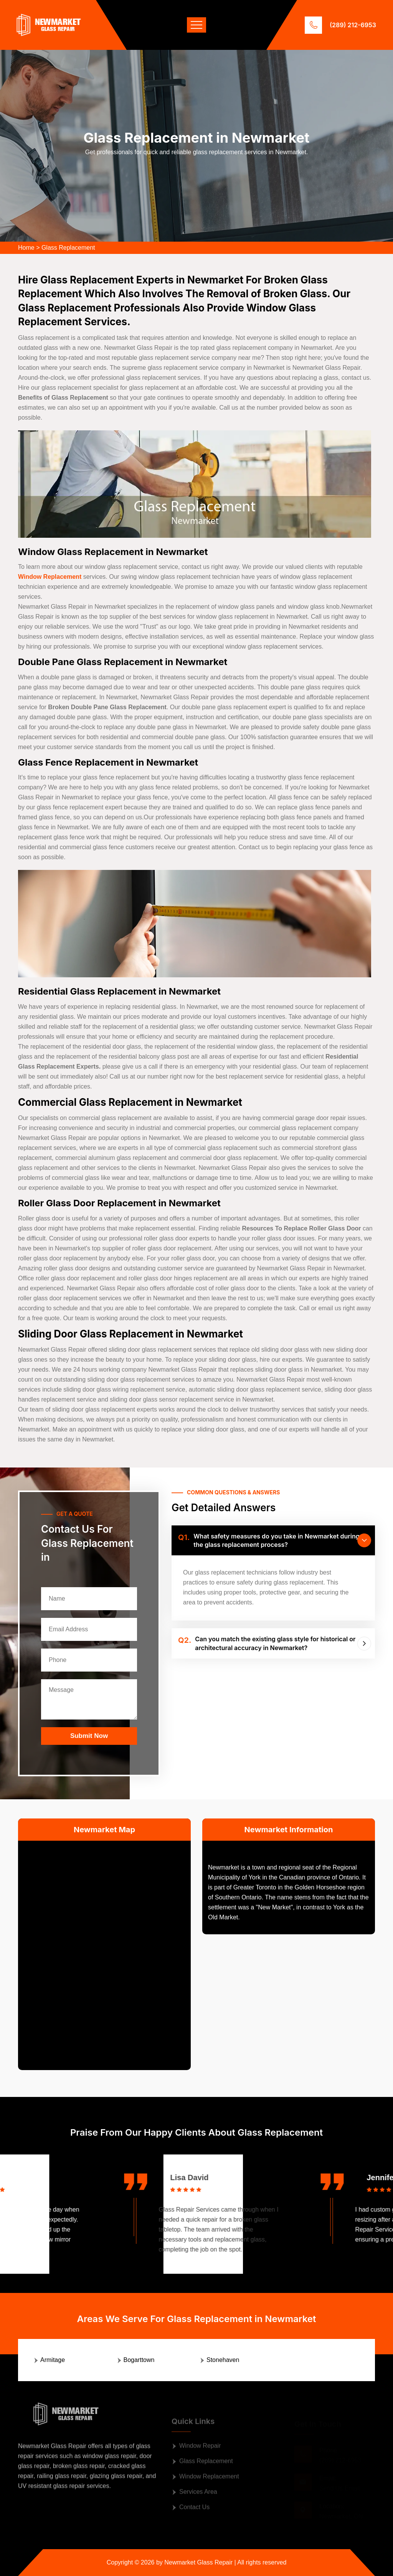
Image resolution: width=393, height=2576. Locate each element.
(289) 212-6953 (353, 25)
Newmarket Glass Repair (198, 2562)
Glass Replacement (68, 247)
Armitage (52, 2360)
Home (26, 247)
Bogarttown (139, 2360)
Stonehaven (222, 2360)
